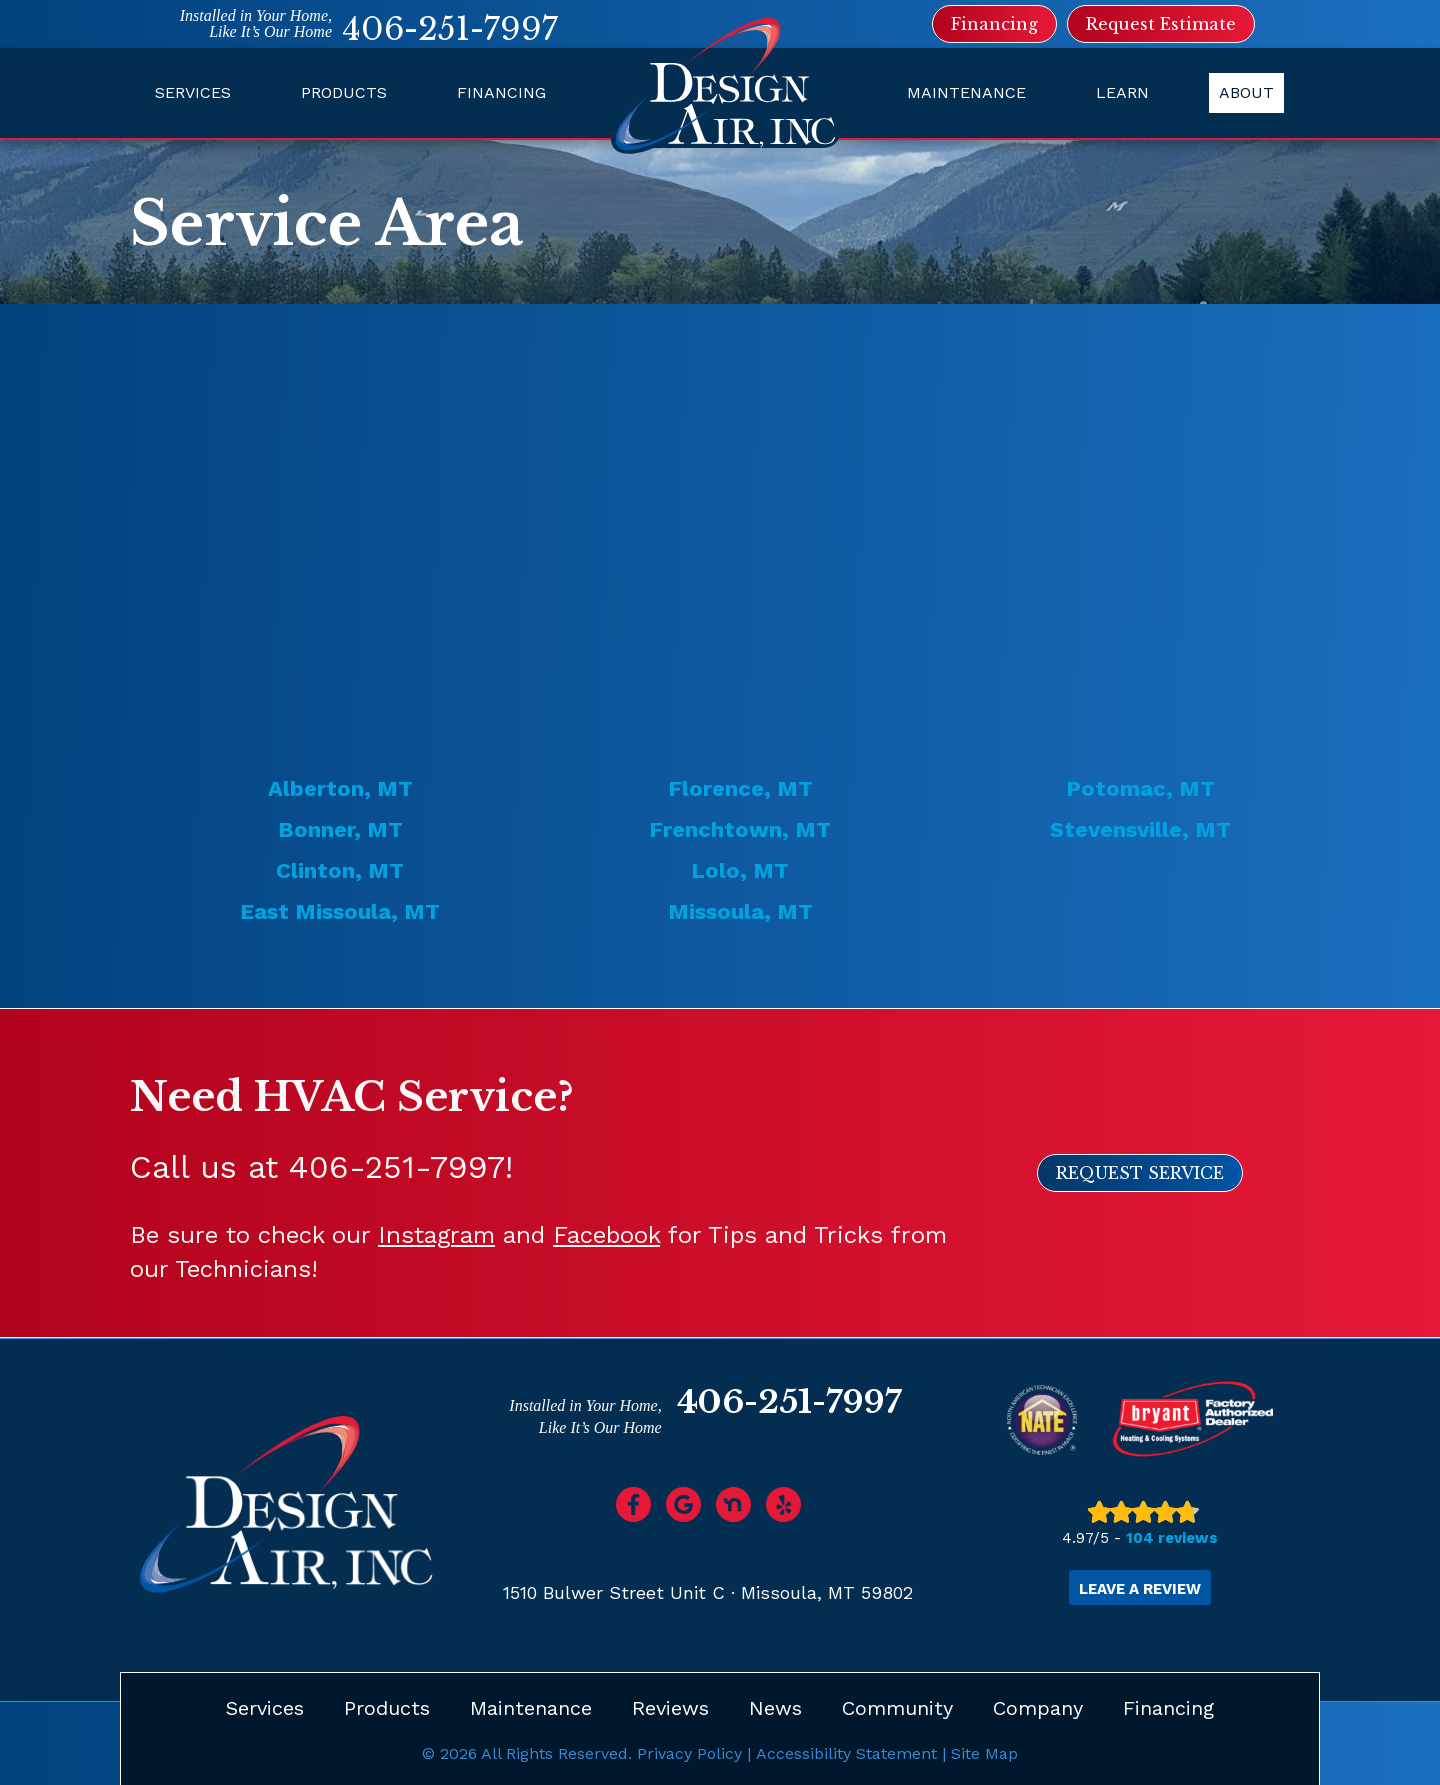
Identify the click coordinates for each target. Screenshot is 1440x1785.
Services (193, 92)
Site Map (984, 1752)
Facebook (606, 1235)
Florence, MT (740, 788)
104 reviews (1172, 1538)
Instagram (436, 1235)
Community (897, 1707)
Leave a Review (1140, 1589)
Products (344, 92)
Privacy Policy (689, 1752)
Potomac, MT (1140, 788)
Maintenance (966, 92)
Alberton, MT (340, 788)
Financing (501, 92)
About (1246, 92)
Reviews (670, 1707)
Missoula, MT (740, 911)
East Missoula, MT (340, 911)
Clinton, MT (340, 870)
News (775, 1707)
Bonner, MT (340, 829)
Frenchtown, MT (740, 829)
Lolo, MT (740, 870)
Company (1038, 1707)
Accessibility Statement (846, 1752)
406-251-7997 (450, 29)
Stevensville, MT (1140, 829)
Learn (1122, 92)
